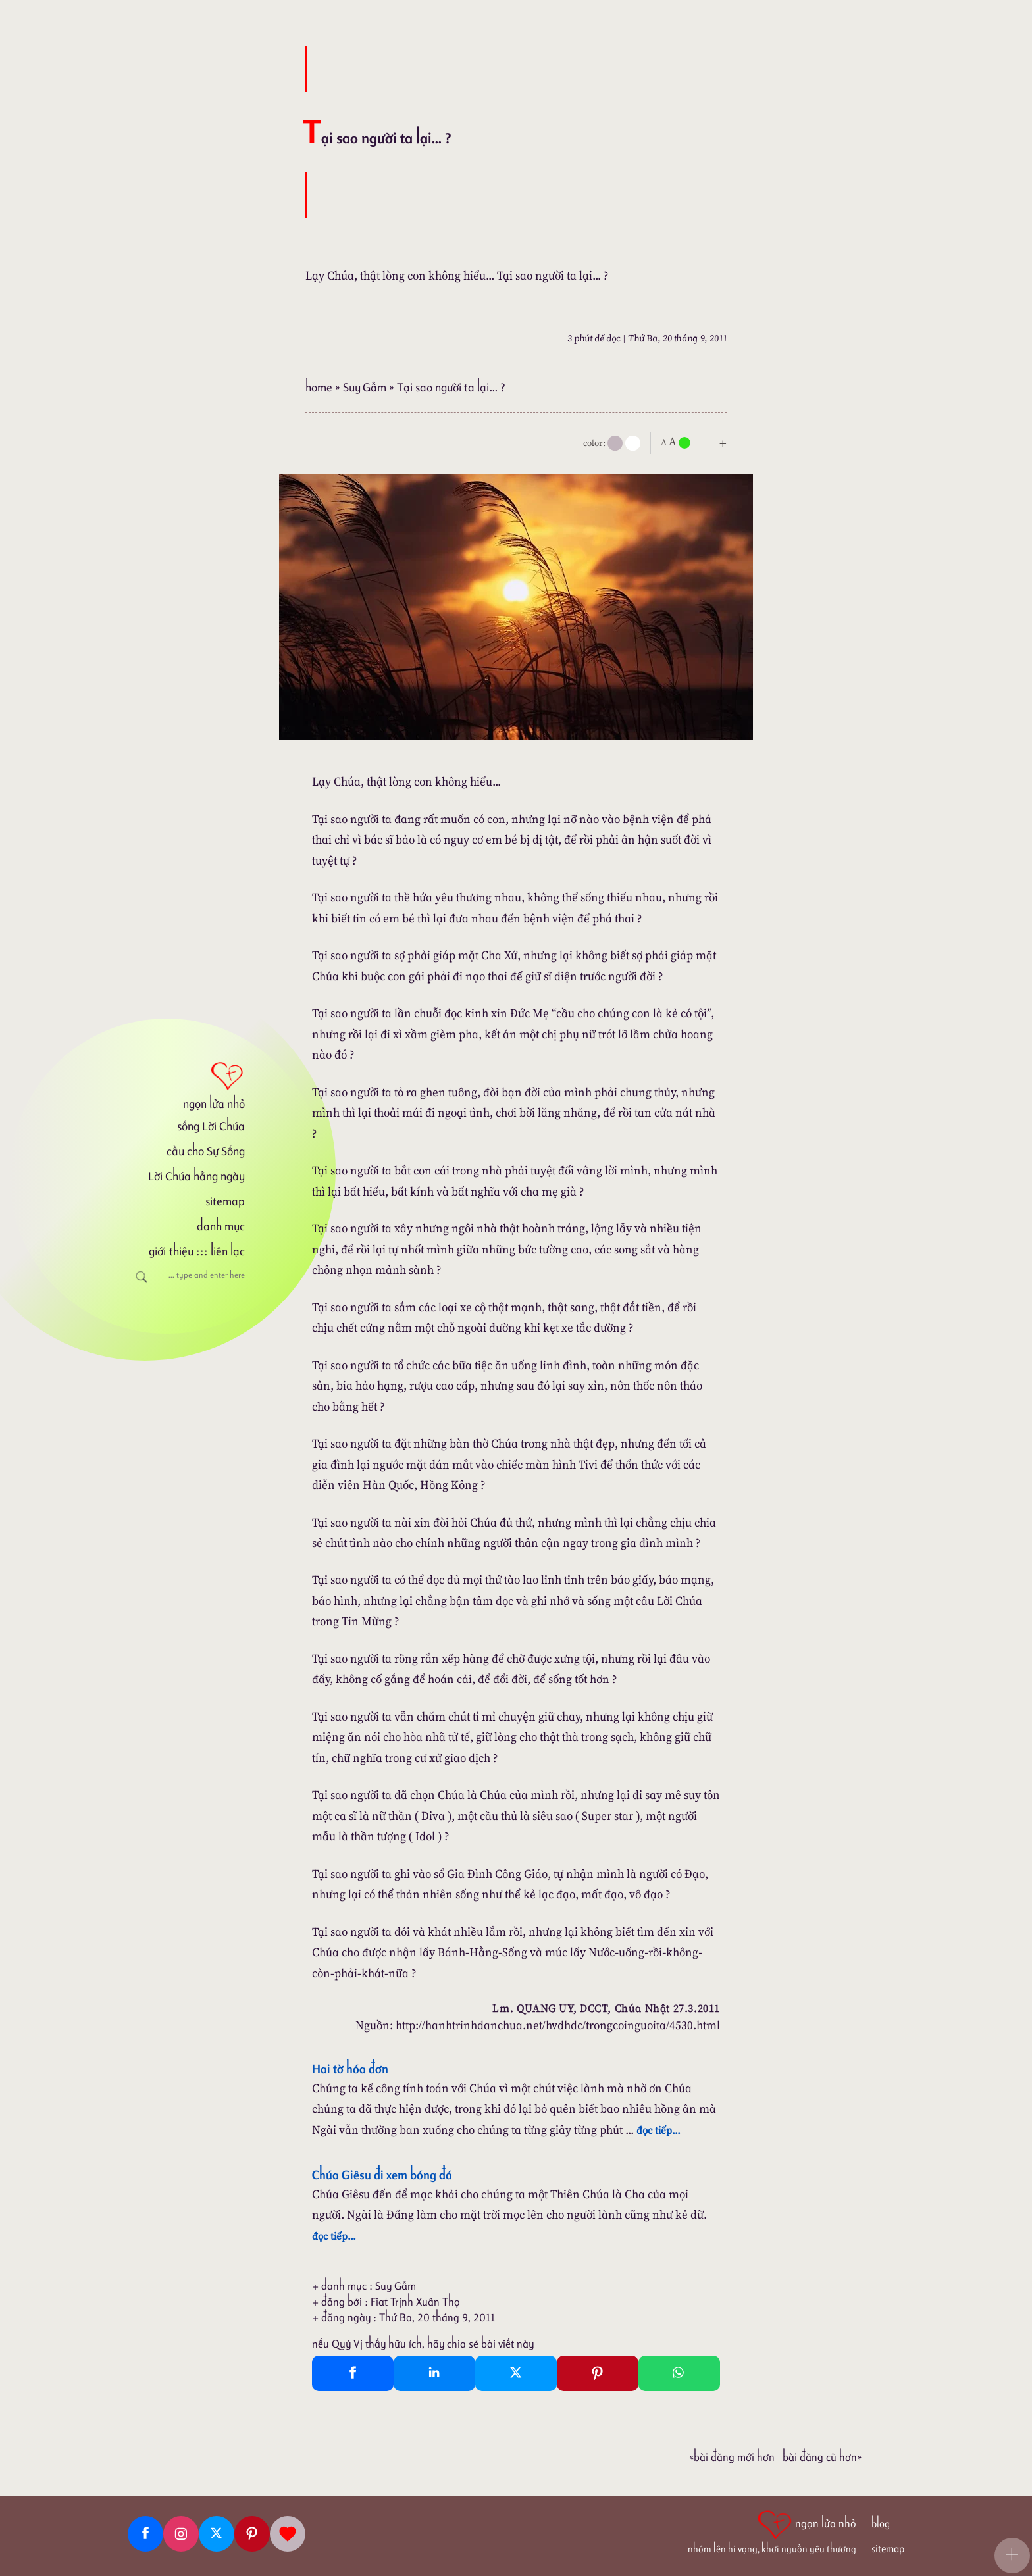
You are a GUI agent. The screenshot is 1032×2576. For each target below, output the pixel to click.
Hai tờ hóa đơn (350, 2068)
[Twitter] (216, 2534)
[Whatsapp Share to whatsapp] (679, 2373)
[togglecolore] (632, 443)
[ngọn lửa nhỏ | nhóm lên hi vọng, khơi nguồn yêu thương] (772, 2530)
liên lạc (228, 1251)
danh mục (221, 1226)
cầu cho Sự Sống (206, 1151)
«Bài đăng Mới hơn (732, 2456)
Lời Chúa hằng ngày (196, 1176)
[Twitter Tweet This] (516, 2373)
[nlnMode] (696, 442)
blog (880, 2523)
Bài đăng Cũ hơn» (822, 2456)
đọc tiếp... (658, 2130)
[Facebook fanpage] (145, 2534)
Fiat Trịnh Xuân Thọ (415, 2301)
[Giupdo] (287, 2534)
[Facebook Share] (353, 2373)
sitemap (225, 1201)
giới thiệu (171, 1251)
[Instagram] (181, 2534)
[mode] (615, 443)
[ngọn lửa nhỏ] (186, 1084)
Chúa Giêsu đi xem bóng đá (382, 2174)
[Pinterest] (252, 2534)
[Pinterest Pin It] (597, 2373)
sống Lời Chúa (211, 1126)
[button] (1012, 2555)
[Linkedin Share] (434, 2373)
